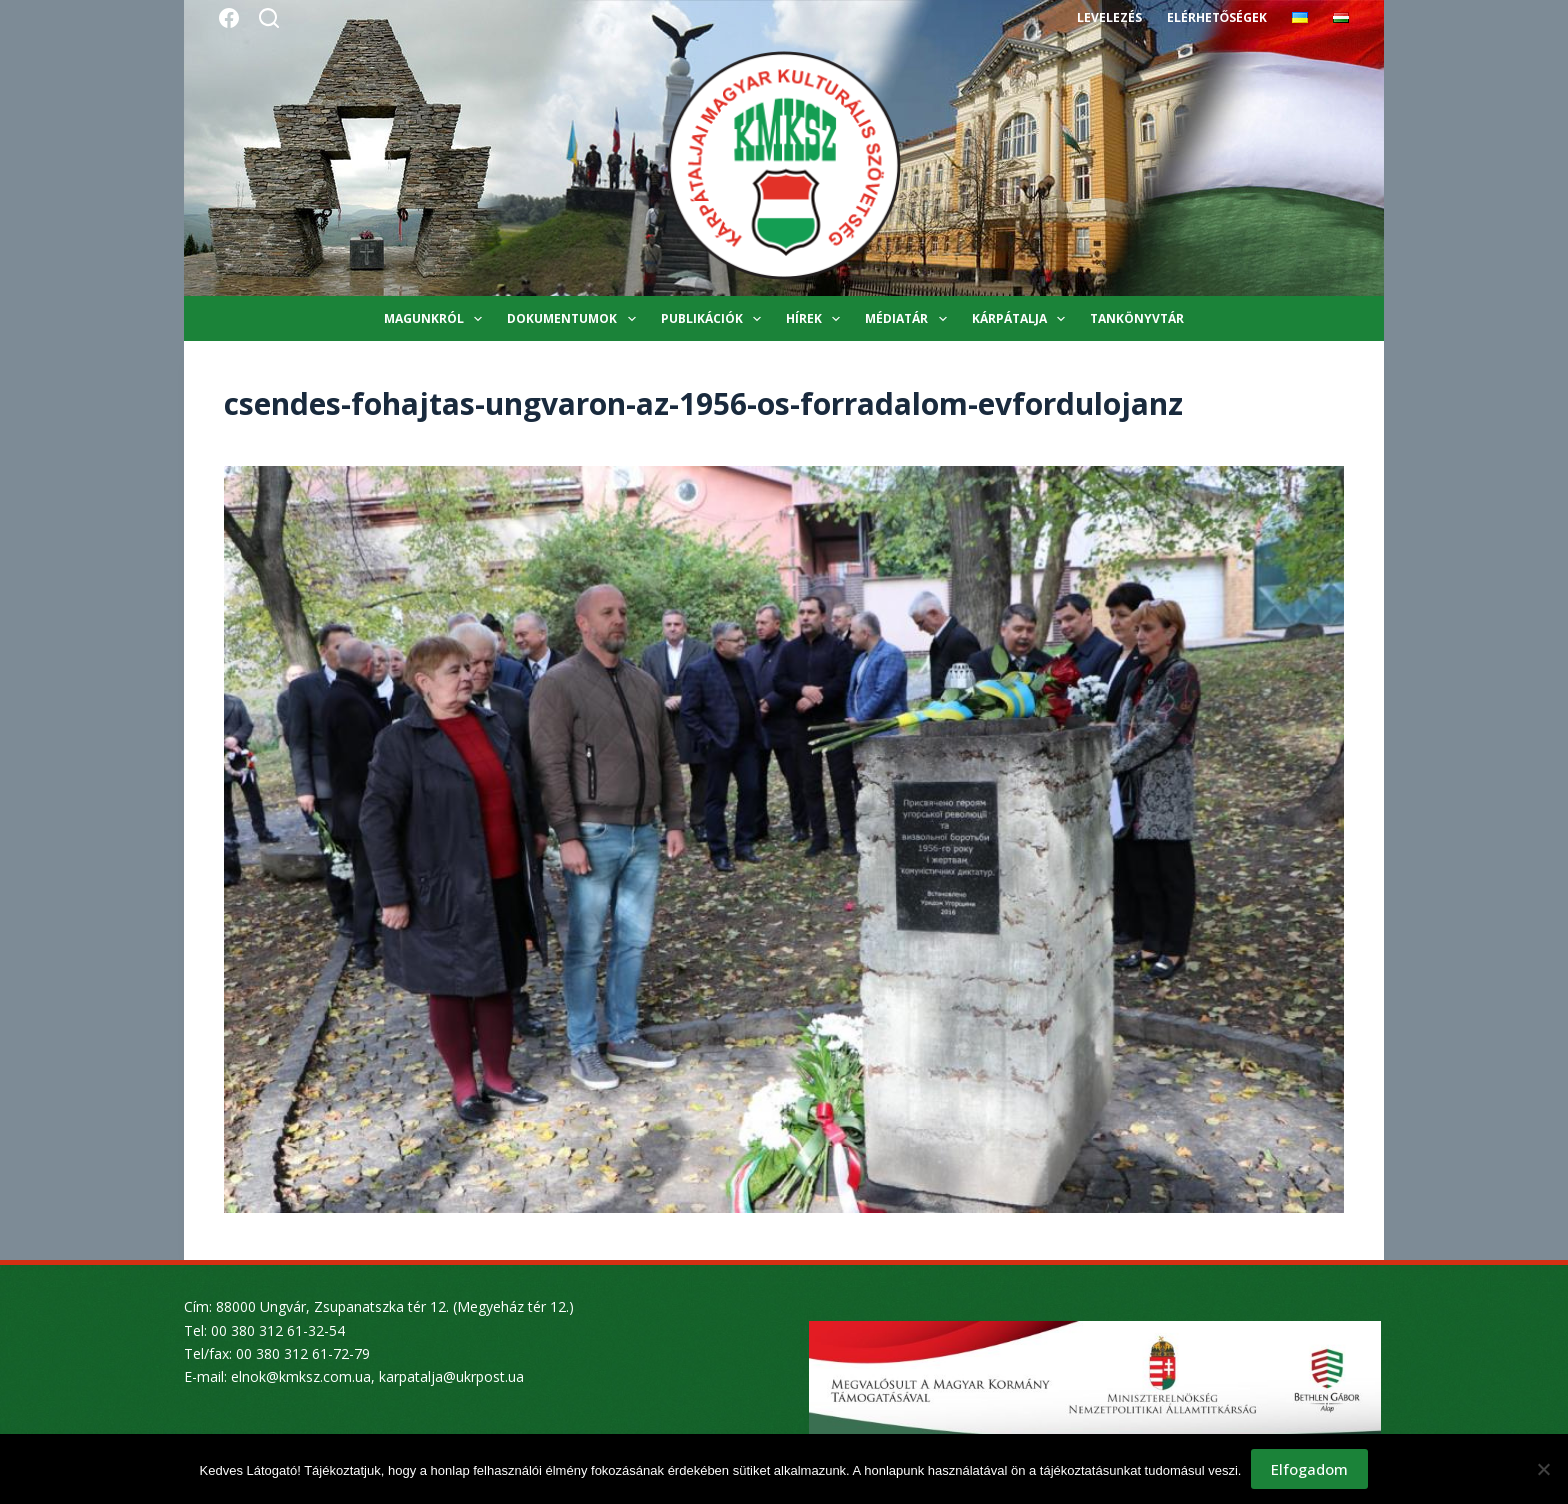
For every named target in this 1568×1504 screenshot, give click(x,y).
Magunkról (437, 319)
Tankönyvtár (1137, 318)
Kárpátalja (1022, 319)
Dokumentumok (575, 319)
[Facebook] (229, 18)
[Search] (269, 18)
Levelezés (1109, 17)
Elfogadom (1309, 1469)
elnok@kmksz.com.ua (301, 1376)
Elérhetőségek (1217, 17)
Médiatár (909, 319)
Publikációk (715, 319)
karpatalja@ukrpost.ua (451, 1376)
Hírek (817, 319)
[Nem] (1543, 1469)
